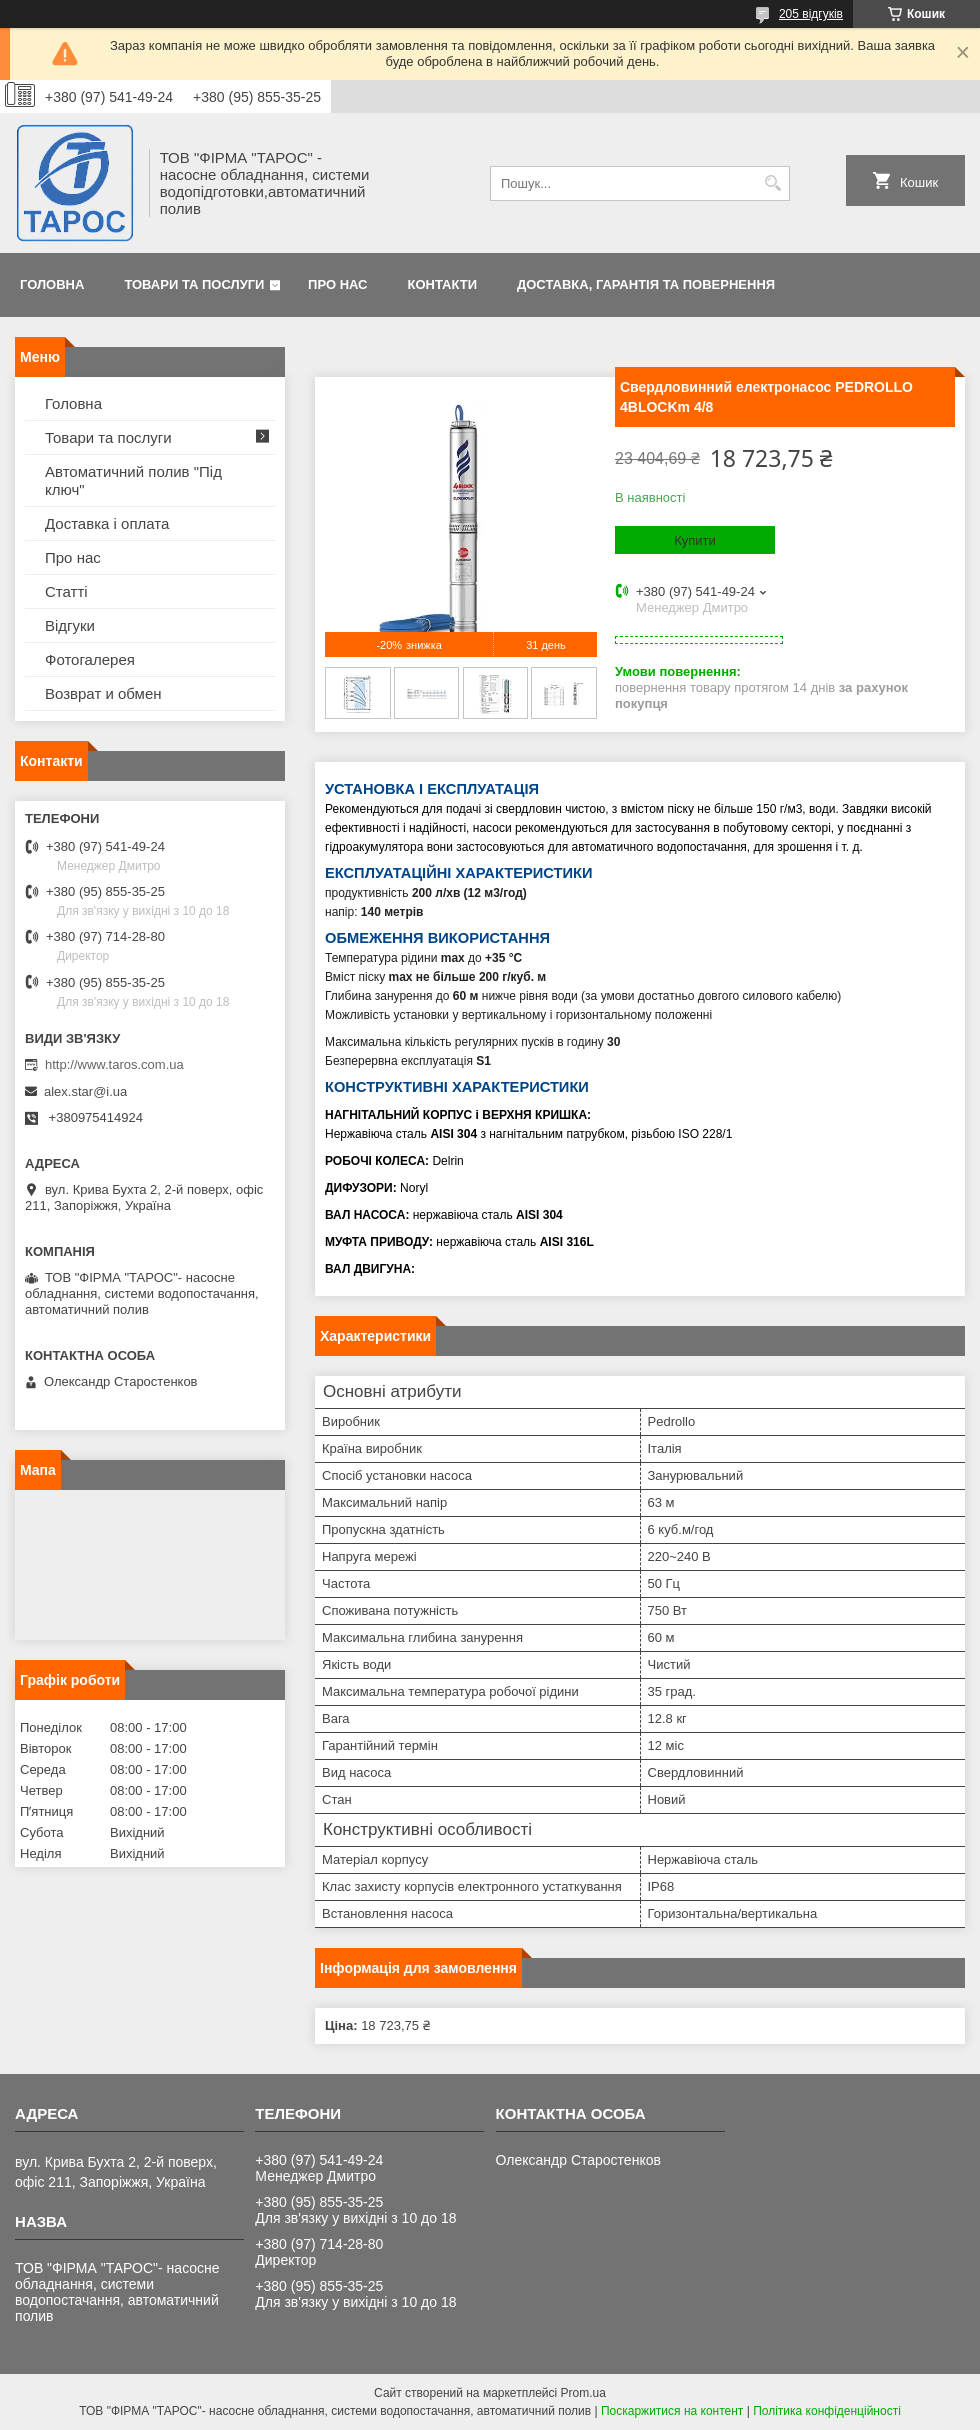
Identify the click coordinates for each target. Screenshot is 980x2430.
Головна (52, 284)
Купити (695, 540)
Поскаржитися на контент (672, 2411)
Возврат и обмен (103, 693)
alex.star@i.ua (85, 1091)
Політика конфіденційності (827, 2411)
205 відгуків (811, 14)
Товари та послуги (194, 284)
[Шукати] (772, 183)
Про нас (337, 284)
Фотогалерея (90, 659)
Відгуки (70, 625)
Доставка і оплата (107, 523)
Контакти (443, 284)
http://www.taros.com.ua (114, 1064)
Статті (66, 591)
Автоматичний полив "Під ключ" (133, 480)
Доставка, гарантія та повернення (646, 284)
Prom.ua (583, 2393)
